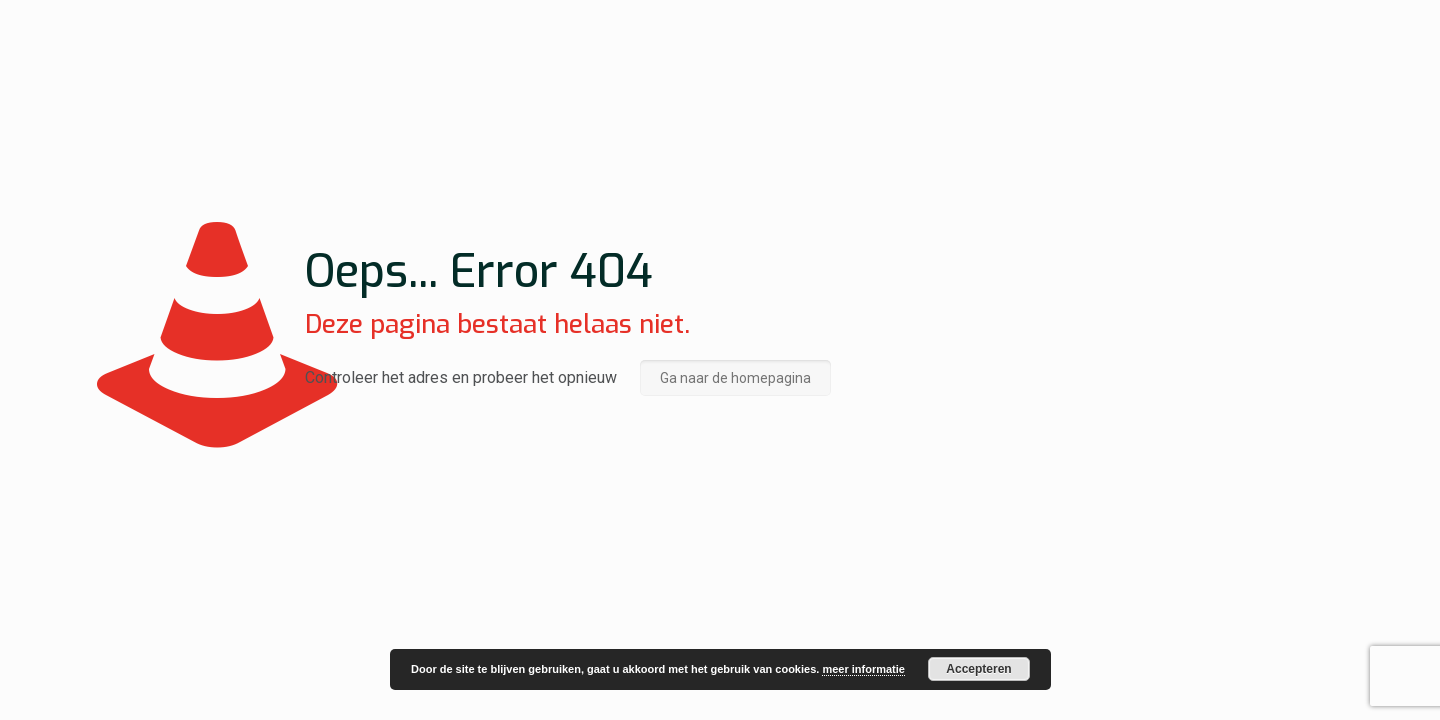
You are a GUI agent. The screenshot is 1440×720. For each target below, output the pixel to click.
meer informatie (863, 669)
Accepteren (978, 669)
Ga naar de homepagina (735, 378)
